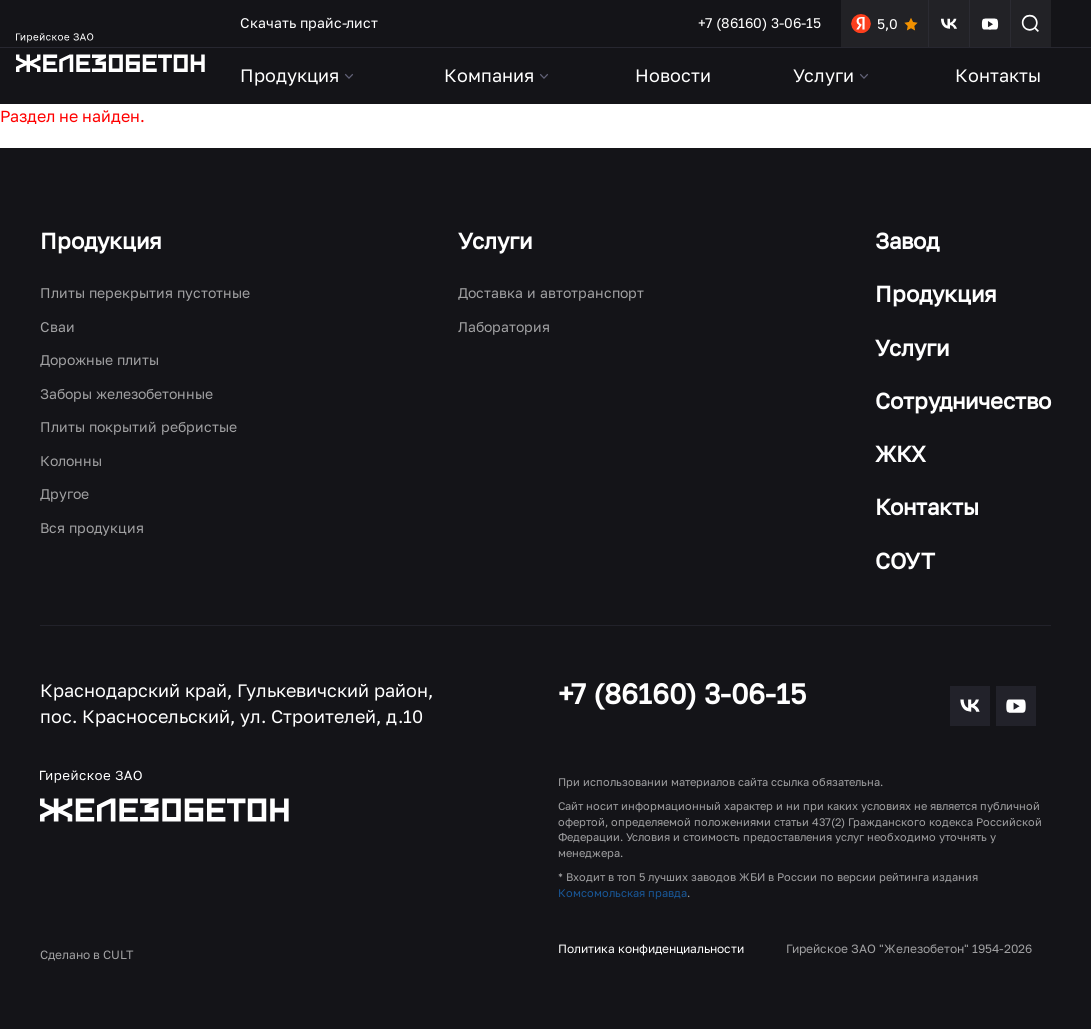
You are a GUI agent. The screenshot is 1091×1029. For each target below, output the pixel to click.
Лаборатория (504, 326)
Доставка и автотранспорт (551, 292)
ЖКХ (900, 453)
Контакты (998, 75)
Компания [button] (498, 75)
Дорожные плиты (99, 359)
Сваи (57, 326)
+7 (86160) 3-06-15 (759, 22)
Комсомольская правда (622, 892)
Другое (64, 493)
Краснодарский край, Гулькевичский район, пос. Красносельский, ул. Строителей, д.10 (236, 703)
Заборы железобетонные (126, 393)
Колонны (71, 460)
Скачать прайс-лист (309, 22)
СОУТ (905, 560)
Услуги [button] (832, 75)
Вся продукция (92, 527)
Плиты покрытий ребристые (138, 426)
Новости (673, 75)
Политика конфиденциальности (651, 948)
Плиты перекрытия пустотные (145, 292)
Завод (907, 240)
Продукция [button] (298, 75)
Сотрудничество (963, 400)
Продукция (101, 240)
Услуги (495, 240)
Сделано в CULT (86, 954)
